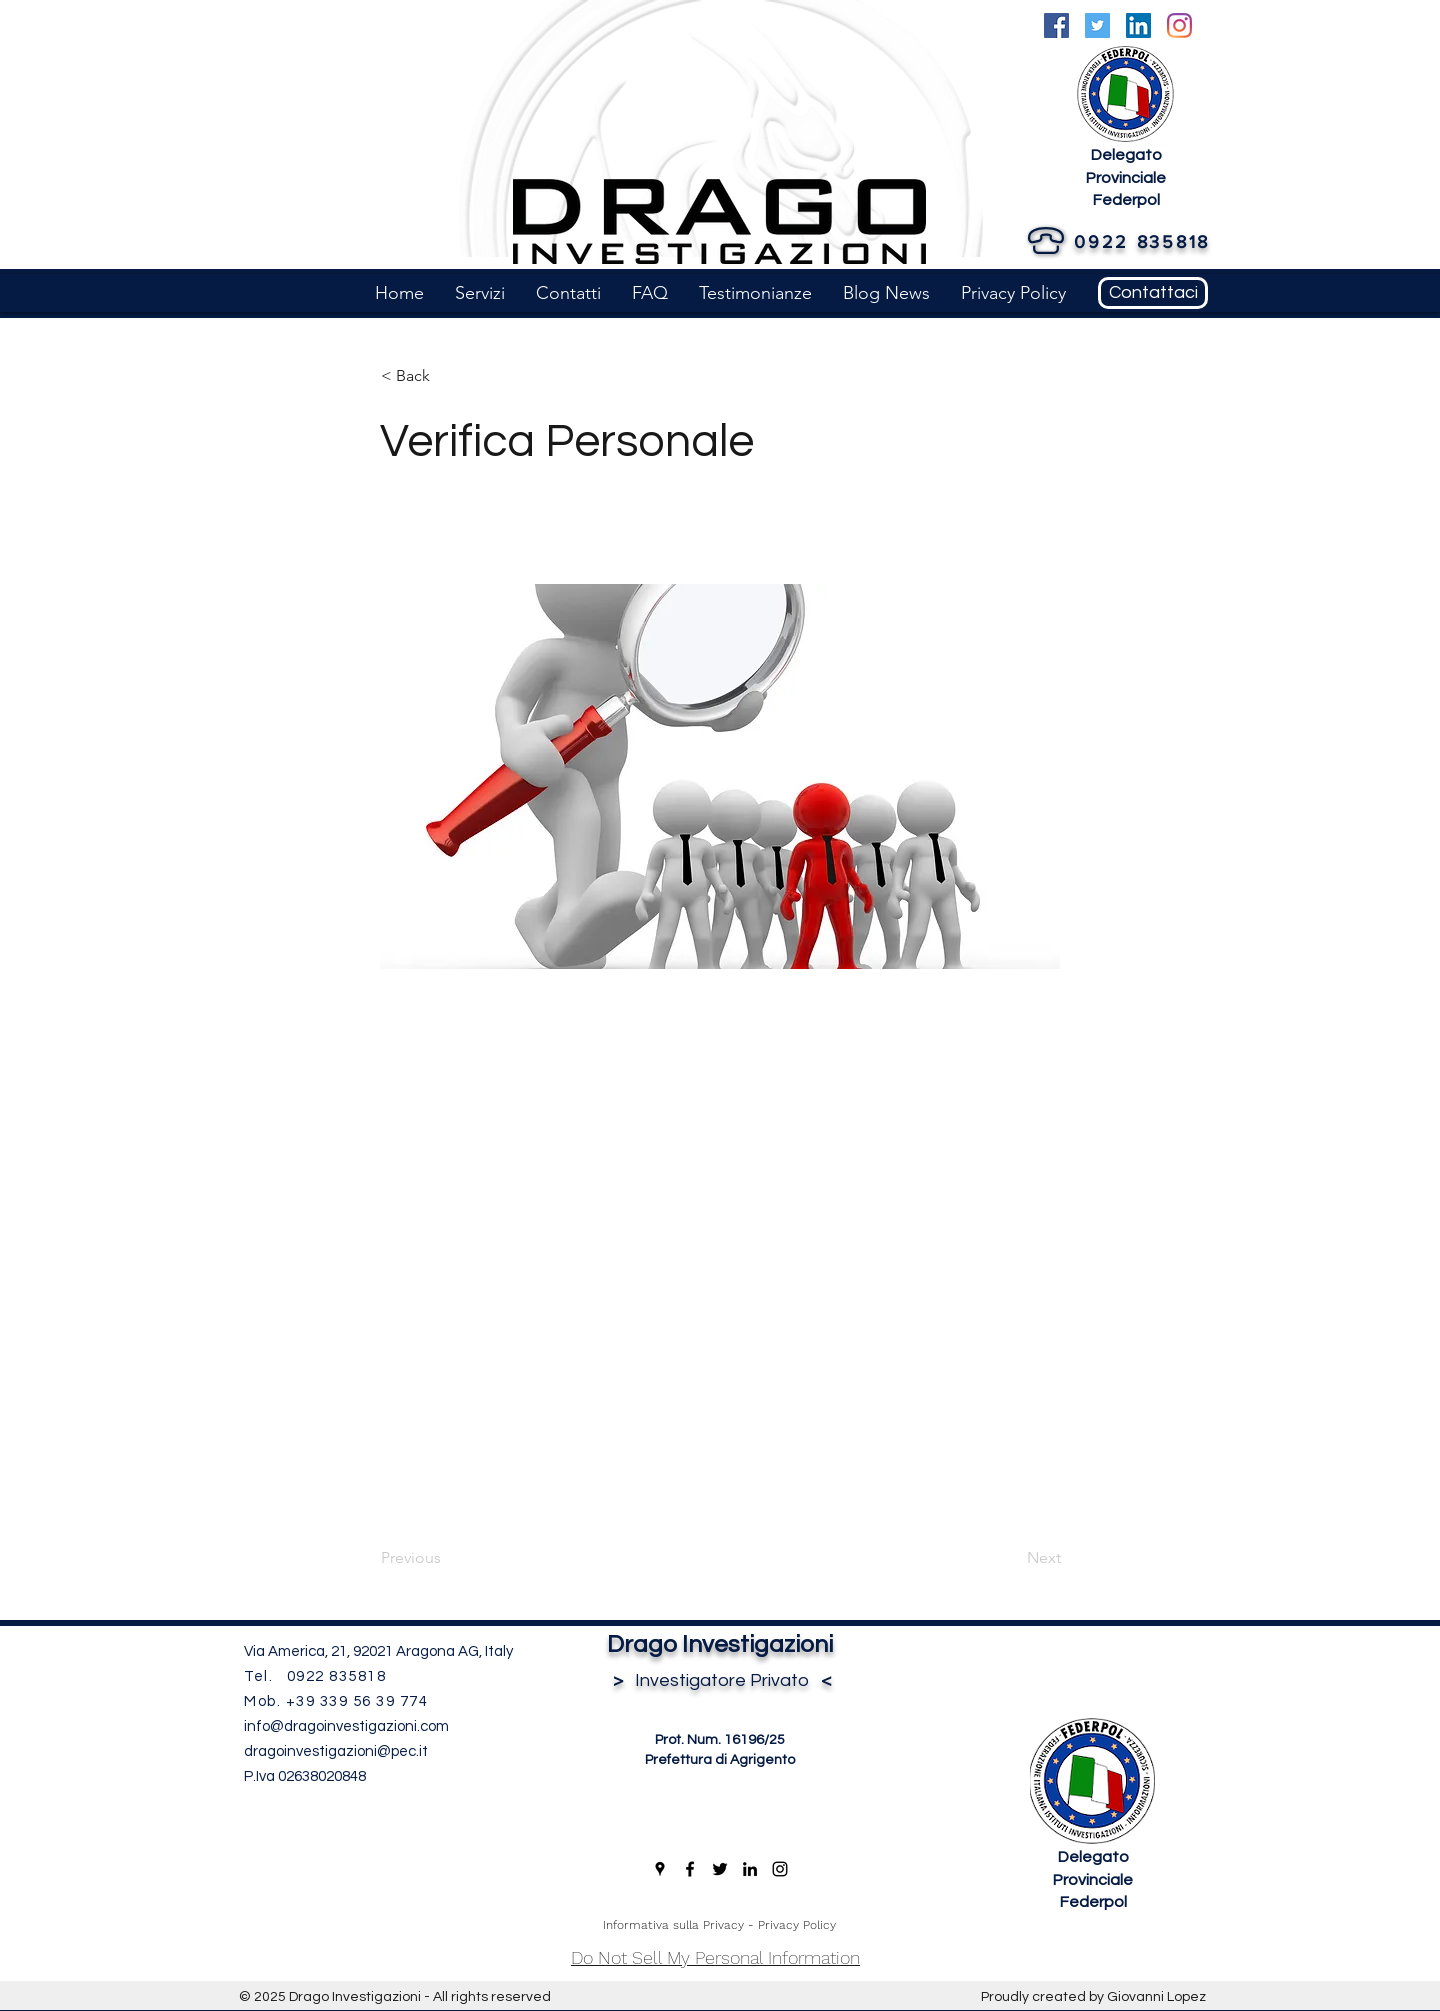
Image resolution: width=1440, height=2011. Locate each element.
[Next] (1011, 1558)
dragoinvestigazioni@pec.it (336, 1751)
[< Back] (447, 376)
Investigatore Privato (720, 1680)
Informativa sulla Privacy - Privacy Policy (719, 1925)
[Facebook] (1056, 25)
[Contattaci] (1153, 293)
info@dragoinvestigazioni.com (346, 1726)
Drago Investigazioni (720, 1644)
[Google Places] (660, 1869)
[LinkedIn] (1138, 25)
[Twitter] (1097, 25)
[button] (479, 293)
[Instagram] (1179, 25)
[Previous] (447, 1558)
